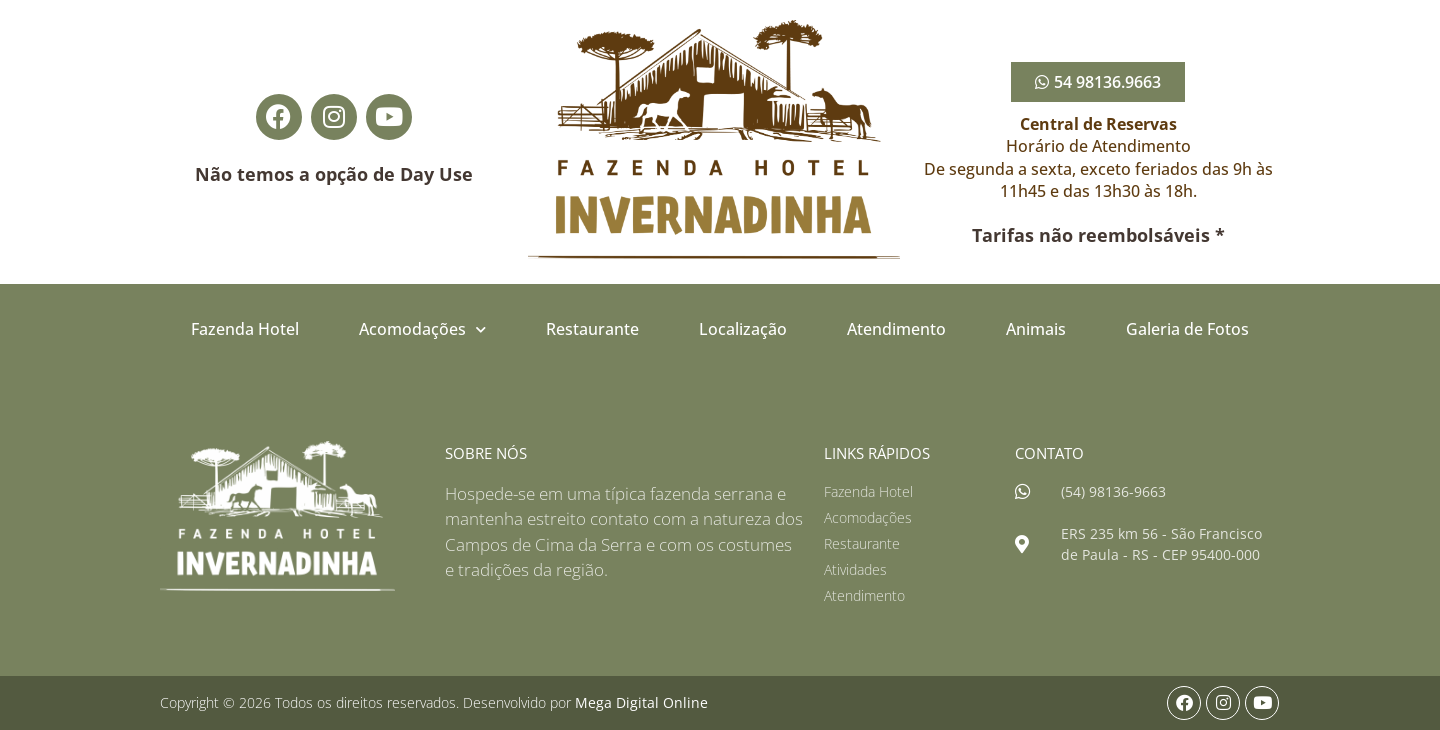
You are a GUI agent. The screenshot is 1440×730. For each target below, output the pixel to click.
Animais (1036, 329)
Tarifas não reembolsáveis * (1098, 235)
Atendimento (896, 329)
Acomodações (422, 329)
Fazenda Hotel (245, 329)
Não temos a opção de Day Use (334, 174)
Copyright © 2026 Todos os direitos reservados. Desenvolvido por (434, 702)
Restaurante (592, 329)
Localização (743, 329)
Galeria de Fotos (1187, 329)
